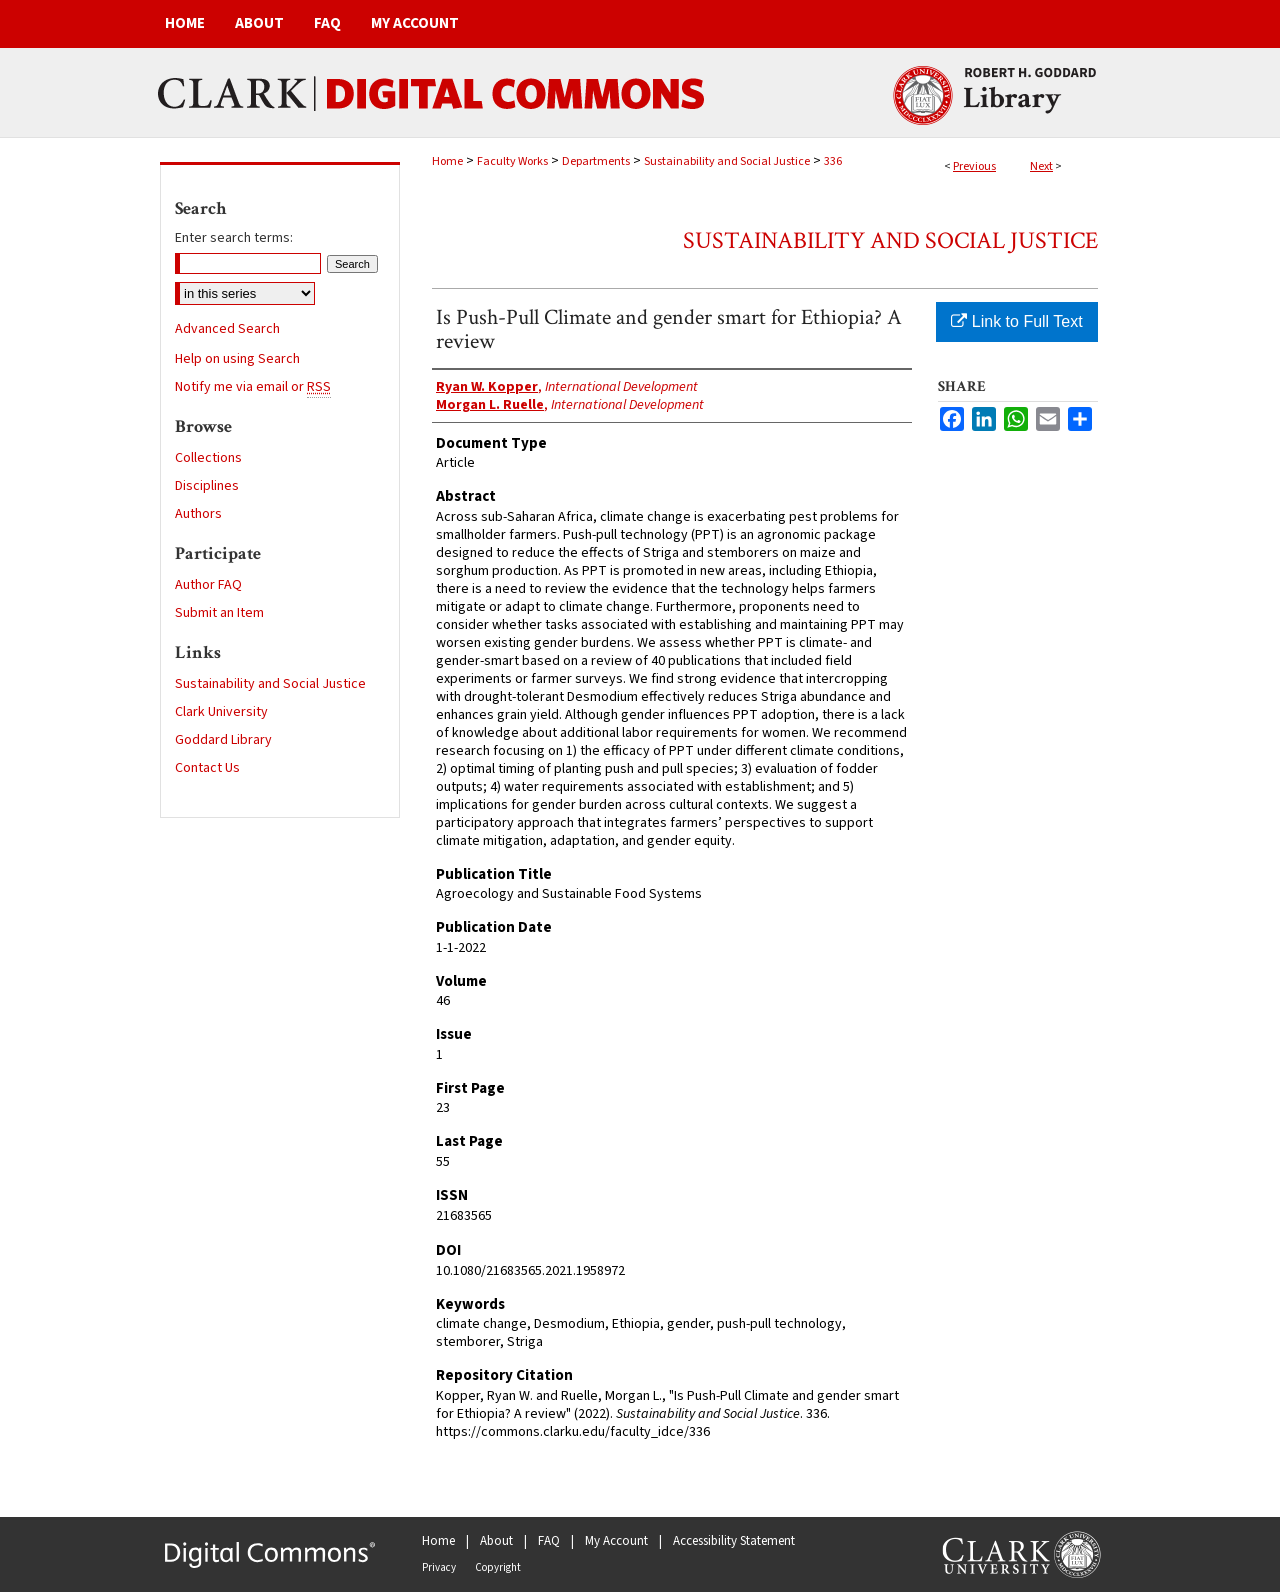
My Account (616, 1541)
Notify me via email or (253, 387)
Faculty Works (512, 161)
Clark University (221, 712)
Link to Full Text (1016, 321)
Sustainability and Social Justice (727, 161)
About (496, 1541)
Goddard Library (223, 740)
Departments (596, 161)
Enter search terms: (234, 238)
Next (1041, 166)
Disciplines (207, 486)
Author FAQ (208, 585)
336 (833, 161)
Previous (974, 166)
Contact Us (207, 768)
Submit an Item (219, 613)
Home (447, 161)
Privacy (439, 1567)
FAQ (549, 1541)
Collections (208, 458)
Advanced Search (227, 329)
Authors (198, 514)
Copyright (498, 1567)
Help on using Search (237, 359)
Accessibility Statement (734, 1541)
